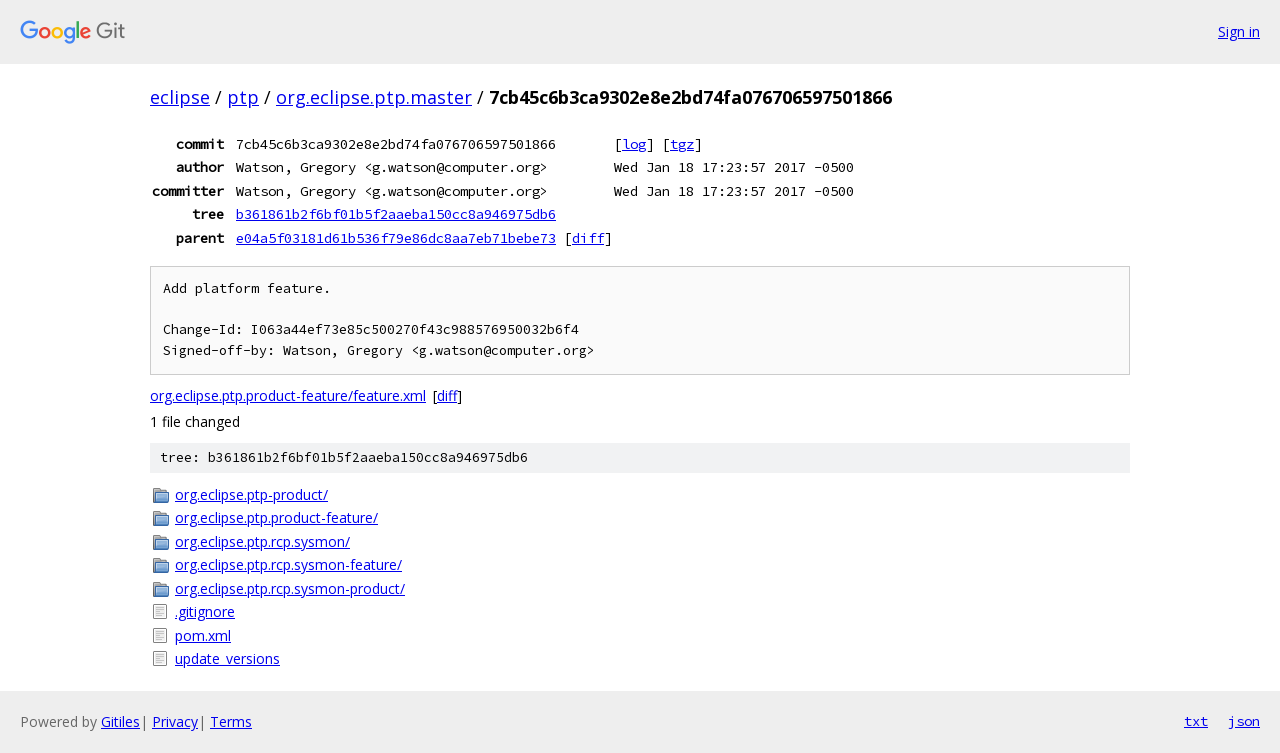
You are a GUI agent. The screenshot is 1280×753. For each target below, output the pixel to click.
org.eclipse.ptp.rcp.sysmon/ (262, 541)
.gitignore (205, 611)
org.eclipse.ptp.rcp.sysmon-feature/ (288, 564)
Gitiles (120, 721)
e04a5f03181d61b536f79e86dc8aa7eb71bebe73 (396, 238)
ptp (243, 97)
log (634, 144)
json (1244, 721)
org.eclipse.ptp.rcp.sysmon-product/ (290, 588)
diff (588, 238)
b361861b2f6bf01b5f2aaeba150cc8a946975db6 (396, 214)
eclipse (180, 97)
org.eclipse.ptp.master (374, 97)
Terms (231, 721)
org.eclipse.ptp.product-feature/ (276, 517)
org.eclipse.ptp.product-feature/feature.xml (288, 395)
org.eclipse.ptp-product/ (251, 494)
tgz (682, 144)
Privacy (175, 721)
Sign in (1239, 31)
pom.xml (203, 635)
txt (1196, 721)
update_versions (227, 658)
